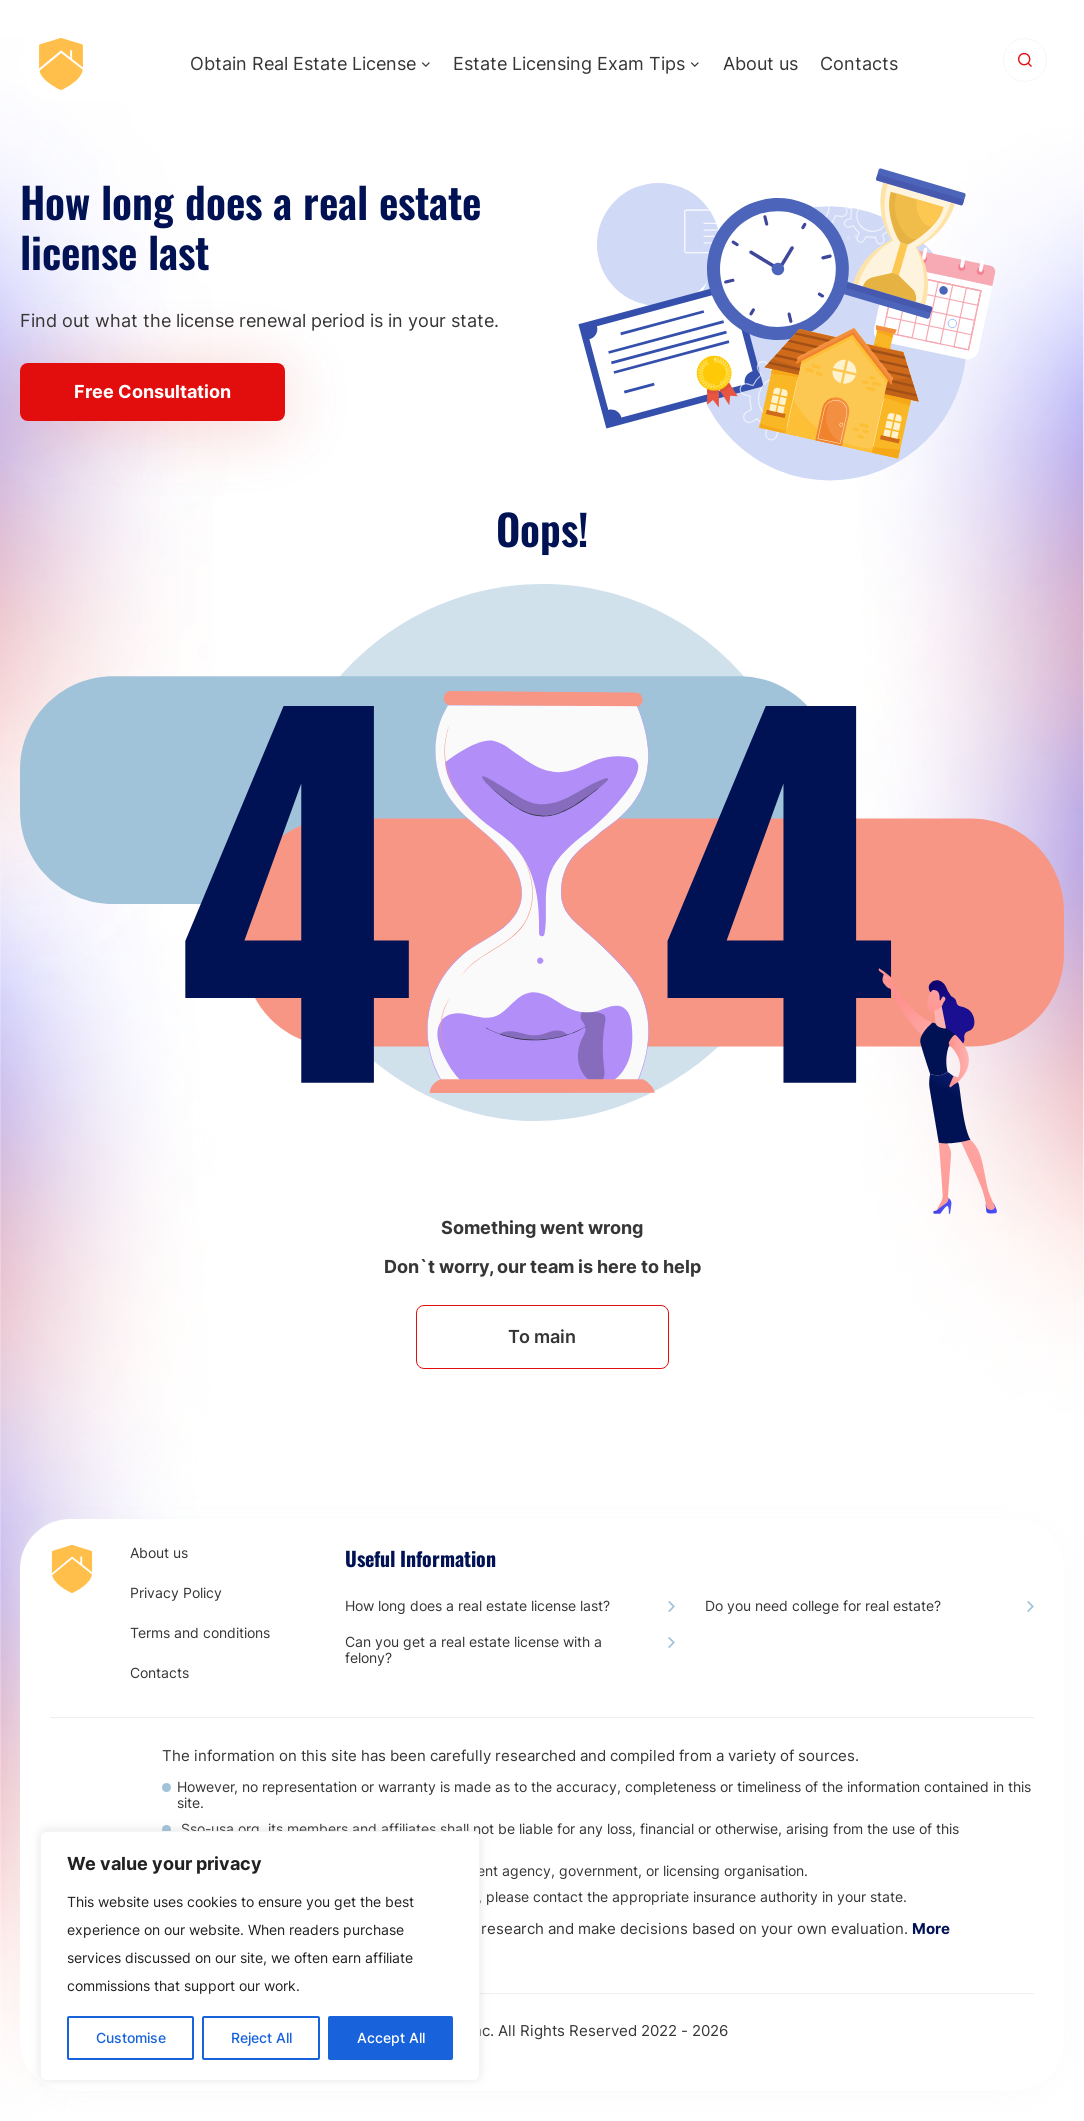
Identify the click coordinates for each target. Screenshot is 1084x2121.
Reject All (261, 2037)
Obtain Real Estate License (303, 63)
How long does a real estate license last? (477, 1606)
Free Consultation (152, 391)
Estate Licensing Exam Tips (569, 63)
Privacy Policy (176, 1593)
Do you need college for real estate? (823, 1606)
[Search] (1025, 60)
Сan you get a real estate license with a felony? (473, 1650)
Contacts (859, 63)
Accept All (391, 2037)
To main (542, 1336)
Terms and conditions (200, 1633)
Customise (131, 2037)
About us (760, 63)
